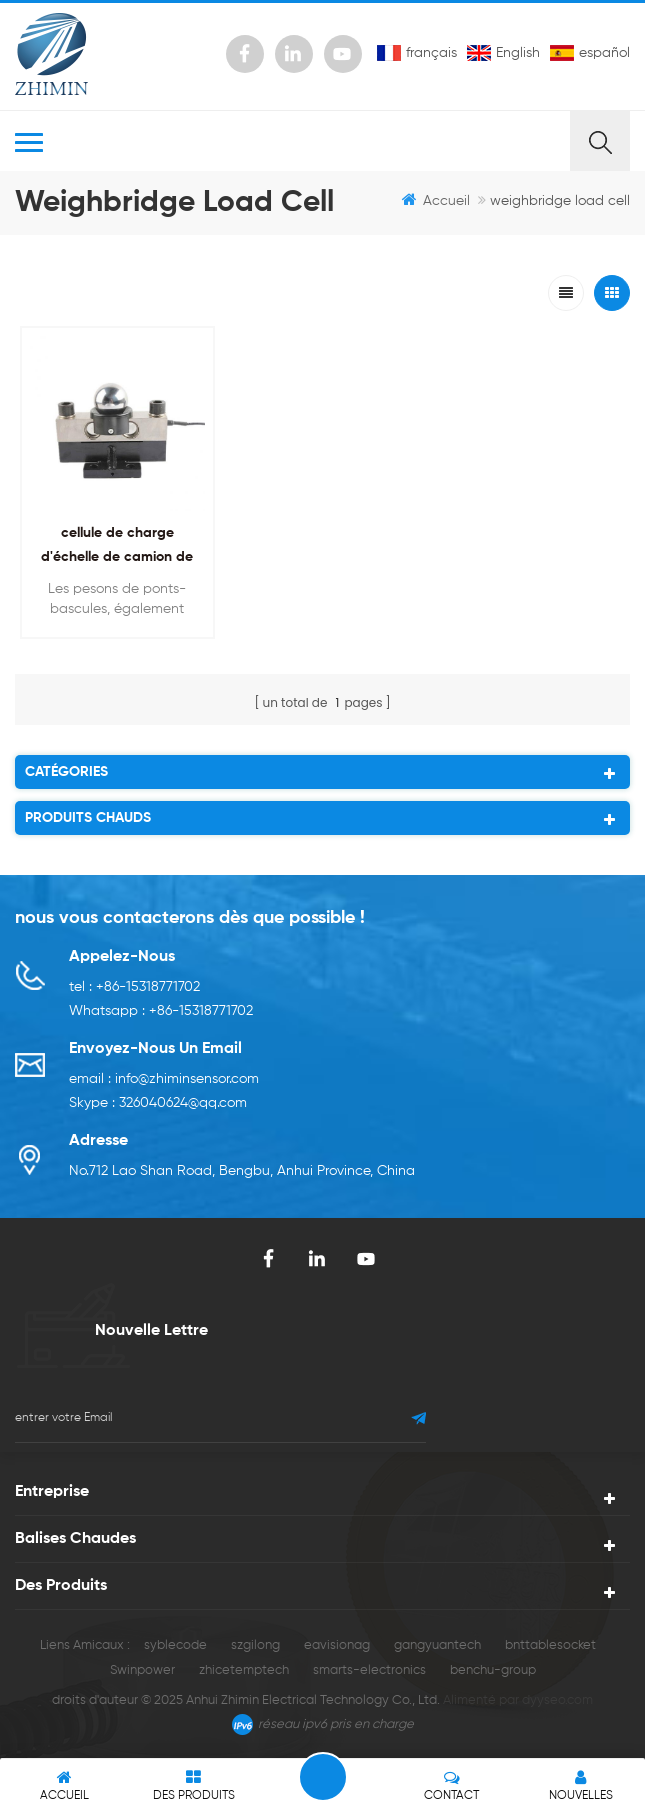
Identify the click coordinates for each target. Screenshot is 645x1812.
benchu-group (493, 1670)
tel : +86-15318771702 (134, 987)
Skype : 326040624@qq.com (158, 1103)
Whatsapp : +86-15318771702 (161, 1011)
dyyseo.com (557, 1700)
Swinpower (142, 1670)
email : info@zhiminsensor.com (164, 1079)
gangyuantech (437, 1645)
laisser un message (323, 1777)
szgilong (255, 1645)
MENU (292, 141)
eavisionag (337, 1645)
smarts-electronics (369, 1670)
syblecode (175, 1645)
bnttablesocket (550, 1645)
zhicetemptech (244, 1670)
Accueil (436, 199)
